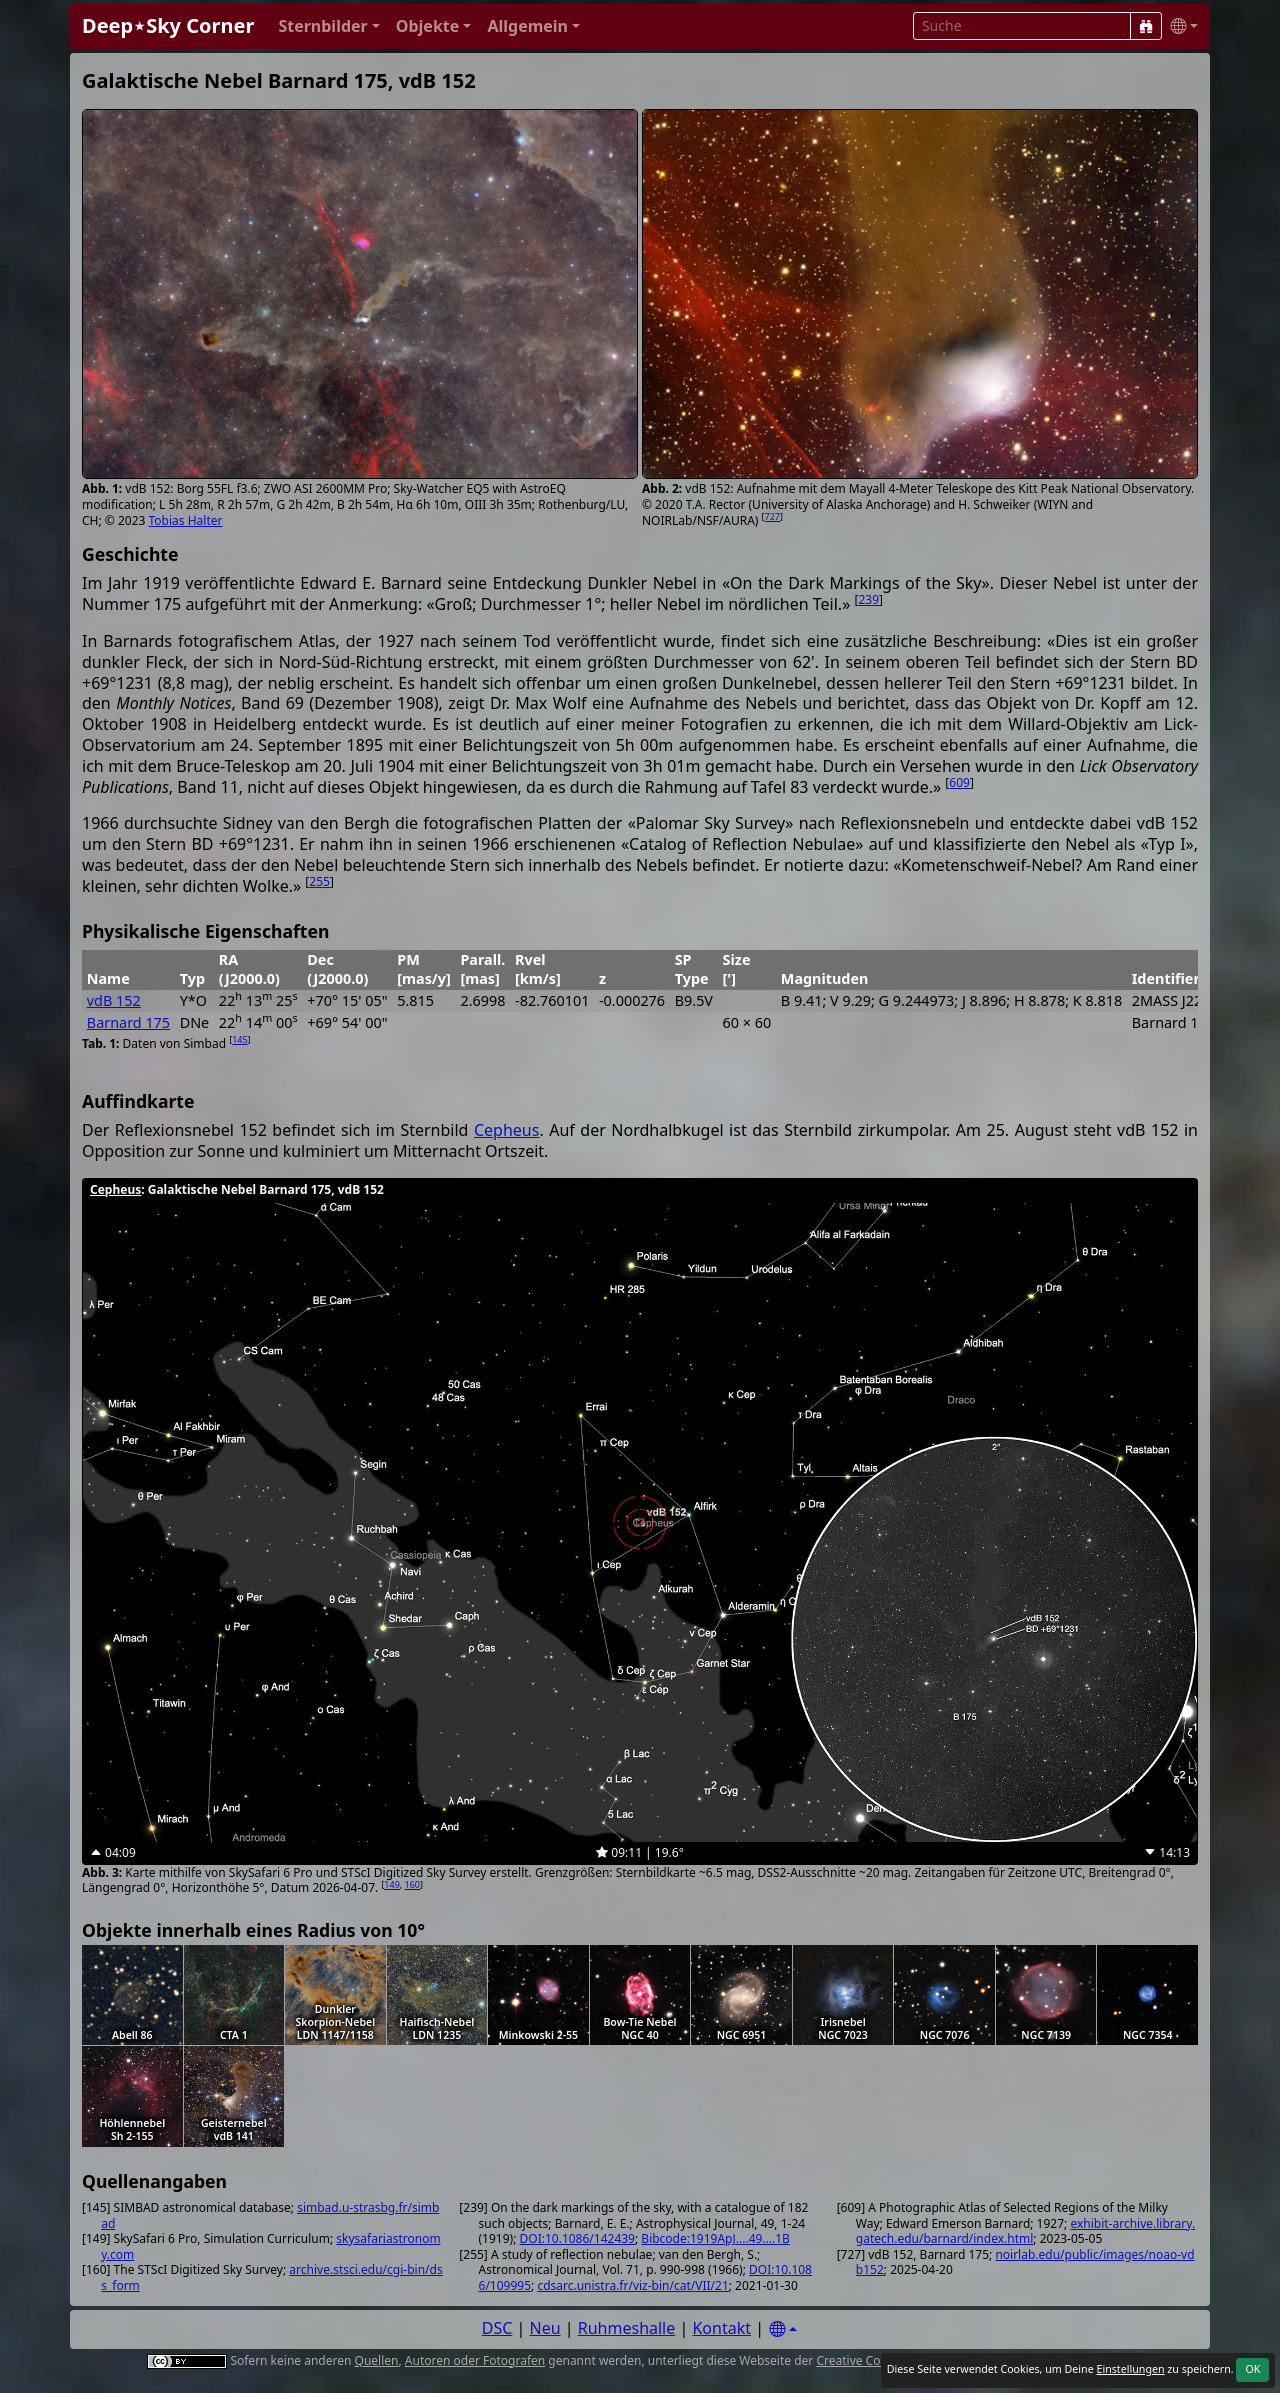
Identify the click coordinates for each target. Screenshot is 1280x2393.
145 (239, 1039)
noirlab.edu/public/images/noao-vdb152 (1025, 2262)
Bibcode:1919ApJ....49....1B (715, 2238)
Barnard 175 (128, 1022)
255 (319, 881)
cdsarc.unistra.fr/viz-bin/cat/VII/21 (632, 2285)
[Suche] (1146, 26)
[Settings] (783, 2329)
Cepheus (506, 1130)
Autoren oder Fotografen (475, 2360)
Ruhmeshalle (627, 2328)
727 (772, 516)
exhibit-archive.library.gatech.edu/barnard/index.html (1025, 2231)
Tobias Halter (186, 520)
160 (412, 1884)
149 (391, 1884)
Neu (545, 2328)
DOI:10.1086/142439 (577, 2238)
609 (959, 782)
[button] (328, 26)
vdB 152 (114, 1000)
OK (1252, 2369)
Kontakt (721, 2328)
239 (868, 599)
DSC (497, 2328)
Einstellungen (1130, 2369)
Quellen (377, 2360)
